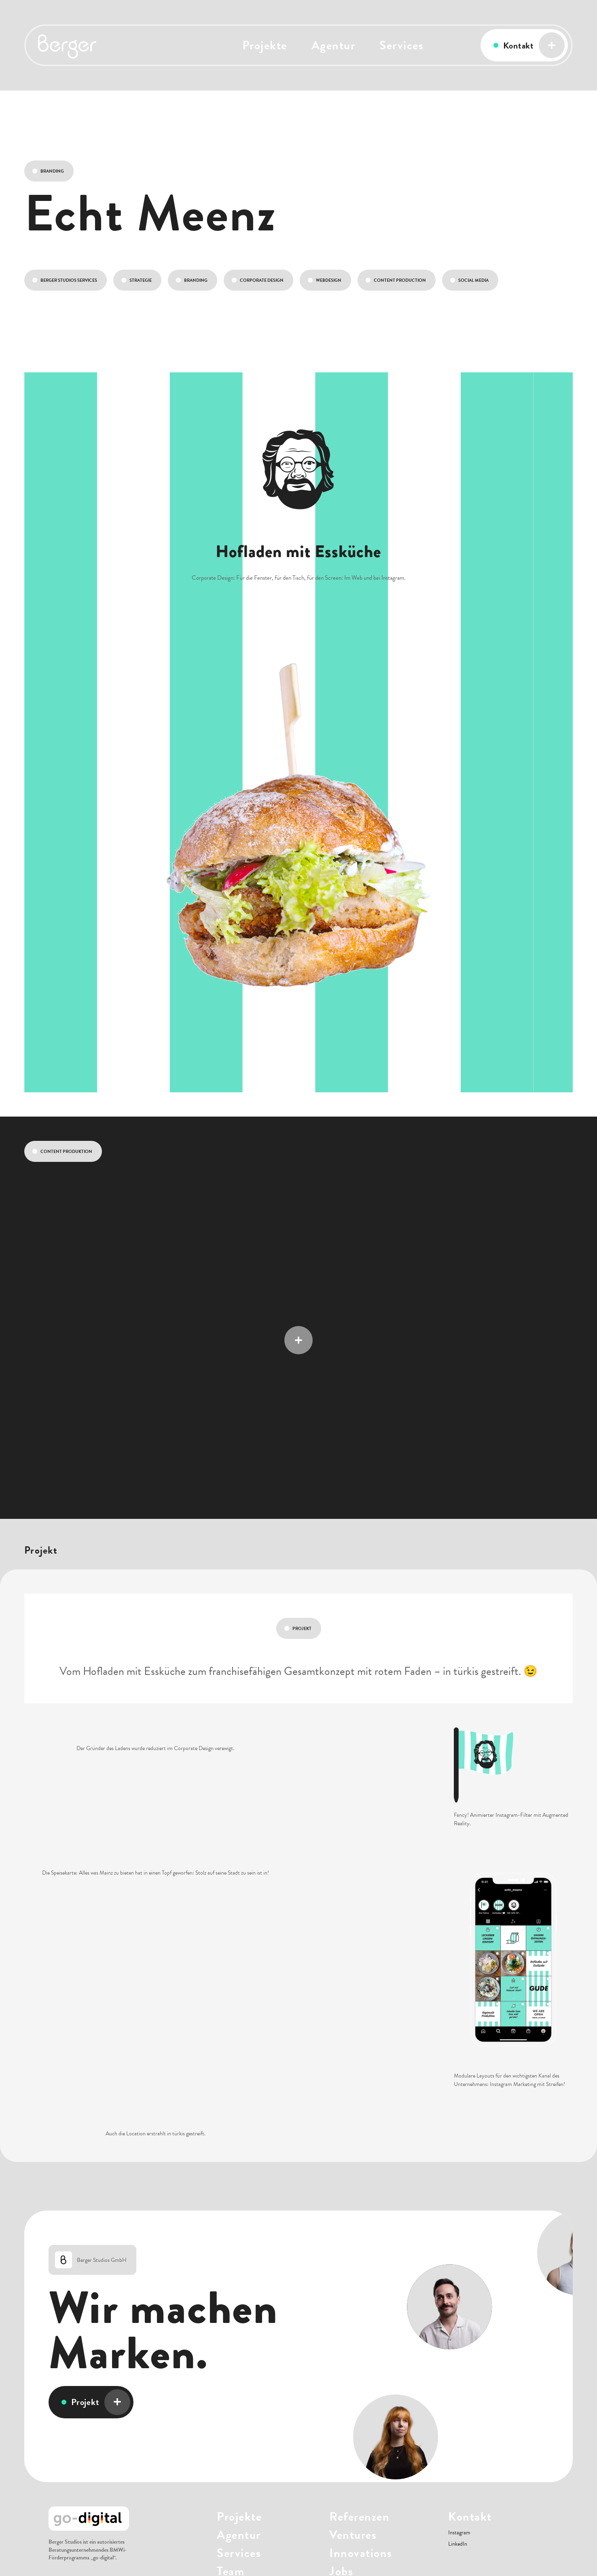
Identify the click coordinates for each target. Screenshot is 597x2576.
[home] (74, 45)
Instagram (459, 2532)
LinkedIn (457, 2544)
